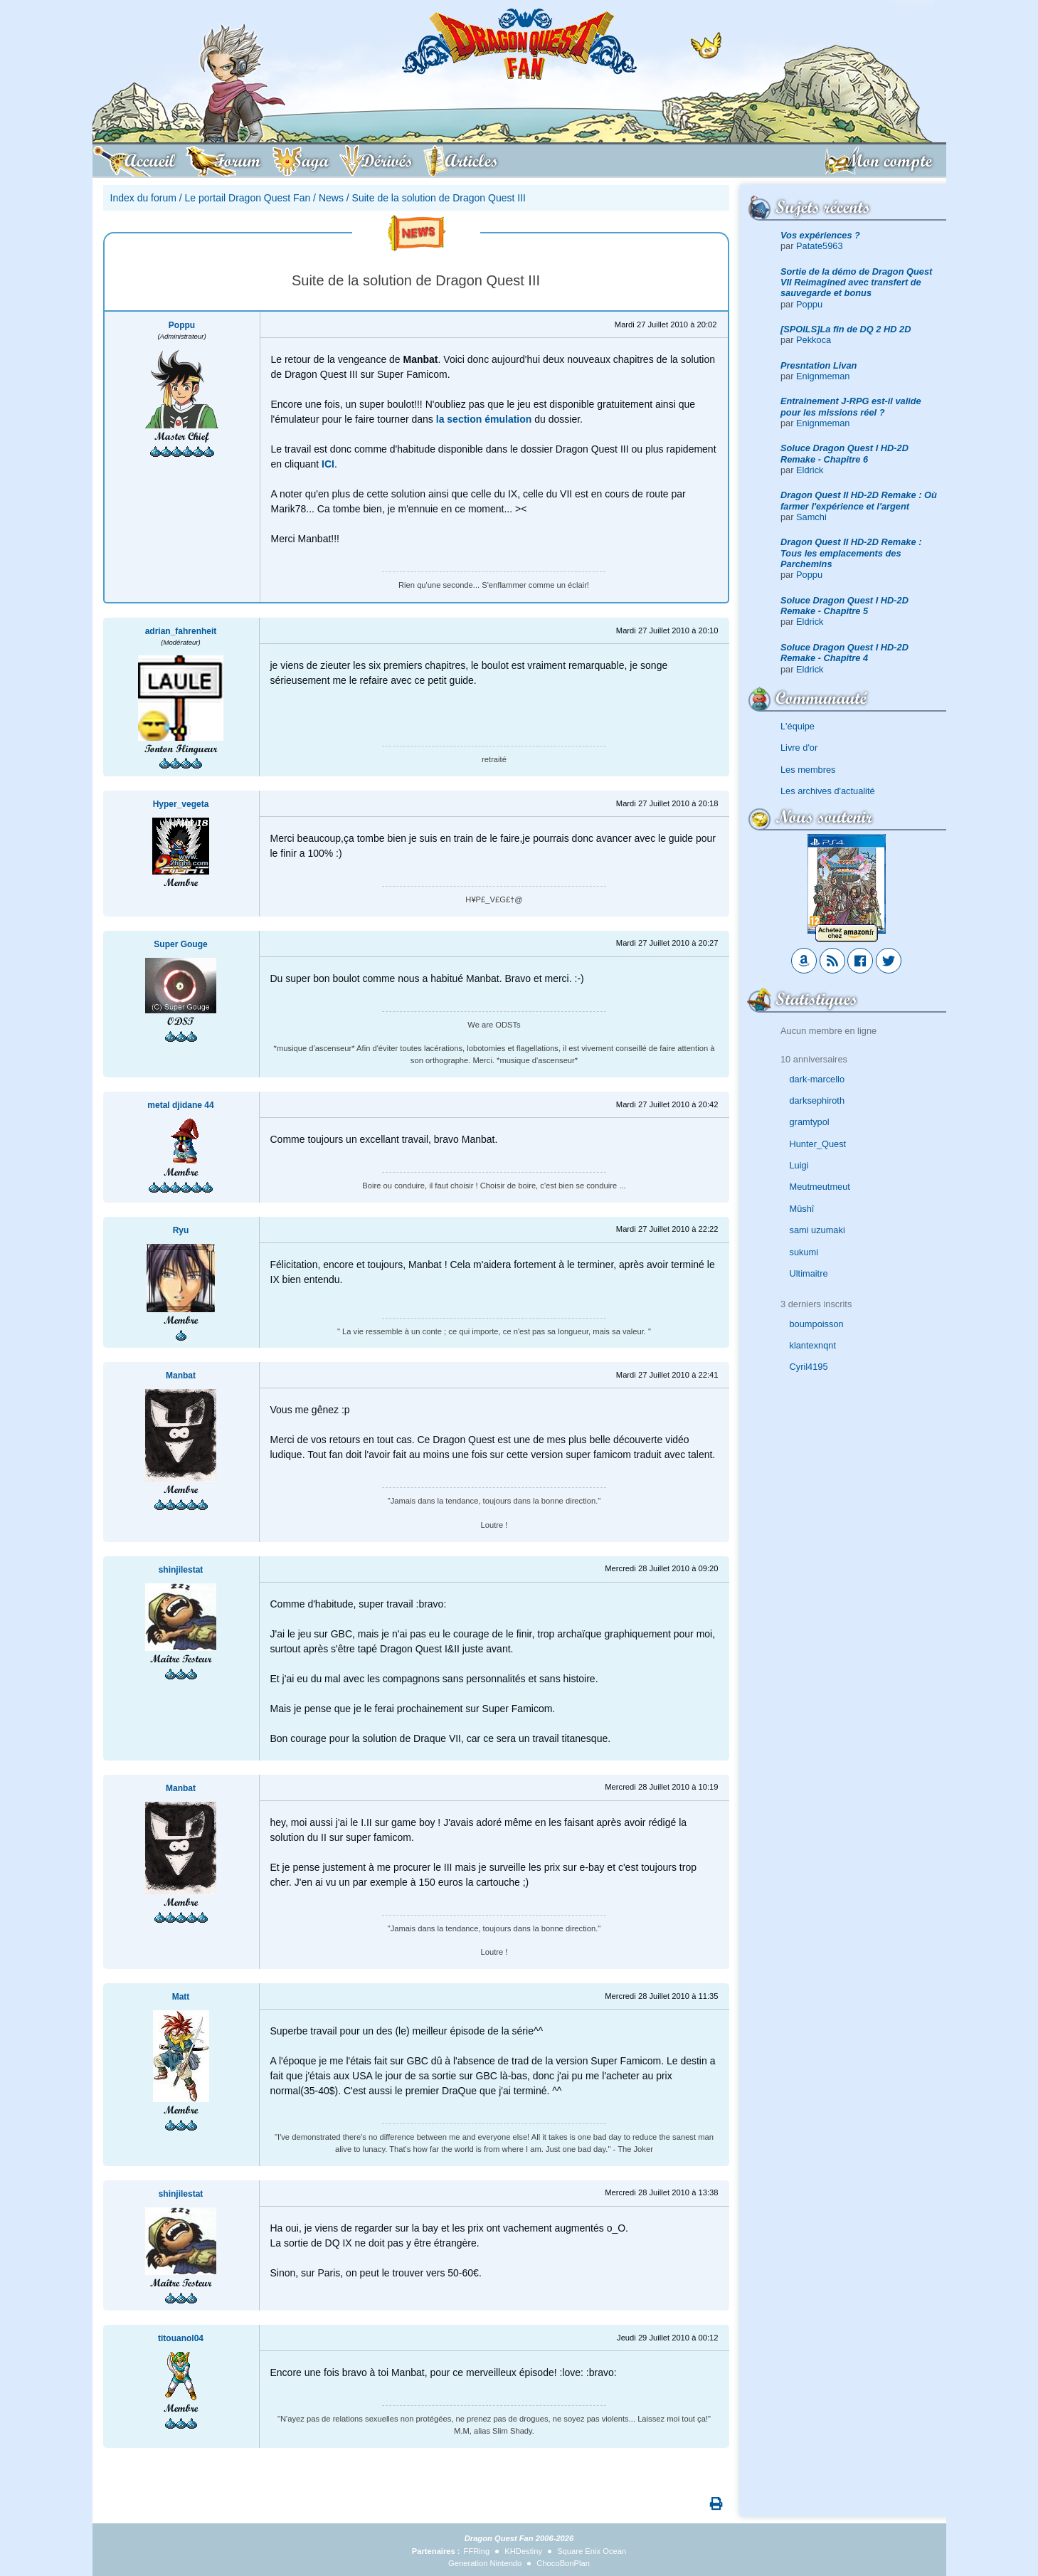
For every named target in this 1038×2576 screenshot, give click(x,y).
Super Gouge (180, 944)
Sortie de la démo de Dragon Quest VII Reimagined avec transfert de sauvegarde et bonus (856, 282)
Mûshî (802, 1208)
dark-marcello (817, 1079)
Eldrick (809, 470)
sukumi (804, 1252)
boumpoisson (817, 1324)
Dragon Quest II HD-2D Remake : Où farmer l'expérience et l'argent (858, 500)
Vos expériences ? (820, 235)
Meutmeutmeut (820, 1186)
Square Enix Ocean (591, 2551)
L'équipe (797, 726)
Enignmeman (822, 376)
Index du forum (143, 198)
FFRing (477, 2551)
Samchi (811, 517)
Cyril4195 (809, 1366)
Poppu (809, 304)
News (331, 198)
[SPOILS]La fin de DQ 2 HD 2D (845, 329)
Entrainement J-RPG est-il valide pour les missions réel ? (850, 406)
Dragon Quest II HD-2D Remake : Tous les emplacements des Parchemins (850, 553)
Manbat (181, 1376)
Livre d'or (798, 747)
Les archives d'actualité (827, 791)
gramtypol (810, 1122)
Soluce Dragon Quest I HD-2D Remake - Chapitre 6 (844, 453)
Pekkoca (813, 339)
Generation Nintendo (484, 2563)
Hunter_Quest (818, 1144)
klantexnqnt (813, 1345)
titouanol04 (180, 2338)
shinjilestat (181, 1570)
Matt (181, 1997)
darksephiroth (817, 1100)
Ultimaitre (809, 1273)
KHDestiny (523, 2551)
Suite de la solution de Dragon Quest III (439, 198)
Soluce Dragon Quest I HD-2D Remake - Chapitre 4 (844, 652)
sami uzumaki (817, 1230)
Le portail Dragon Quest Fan (248, 198)
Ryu (181, 1230)
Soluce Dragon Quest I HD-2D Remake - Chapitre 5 (844, 605)
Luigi (799, 1165)
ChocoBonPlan (563, 2563)
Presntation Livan (818, 365)
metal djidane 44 (180, 1105)
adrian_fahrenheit (181, 631)
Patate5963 (819, 246)
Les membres (808, 769)
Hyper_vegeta (181, 804)
